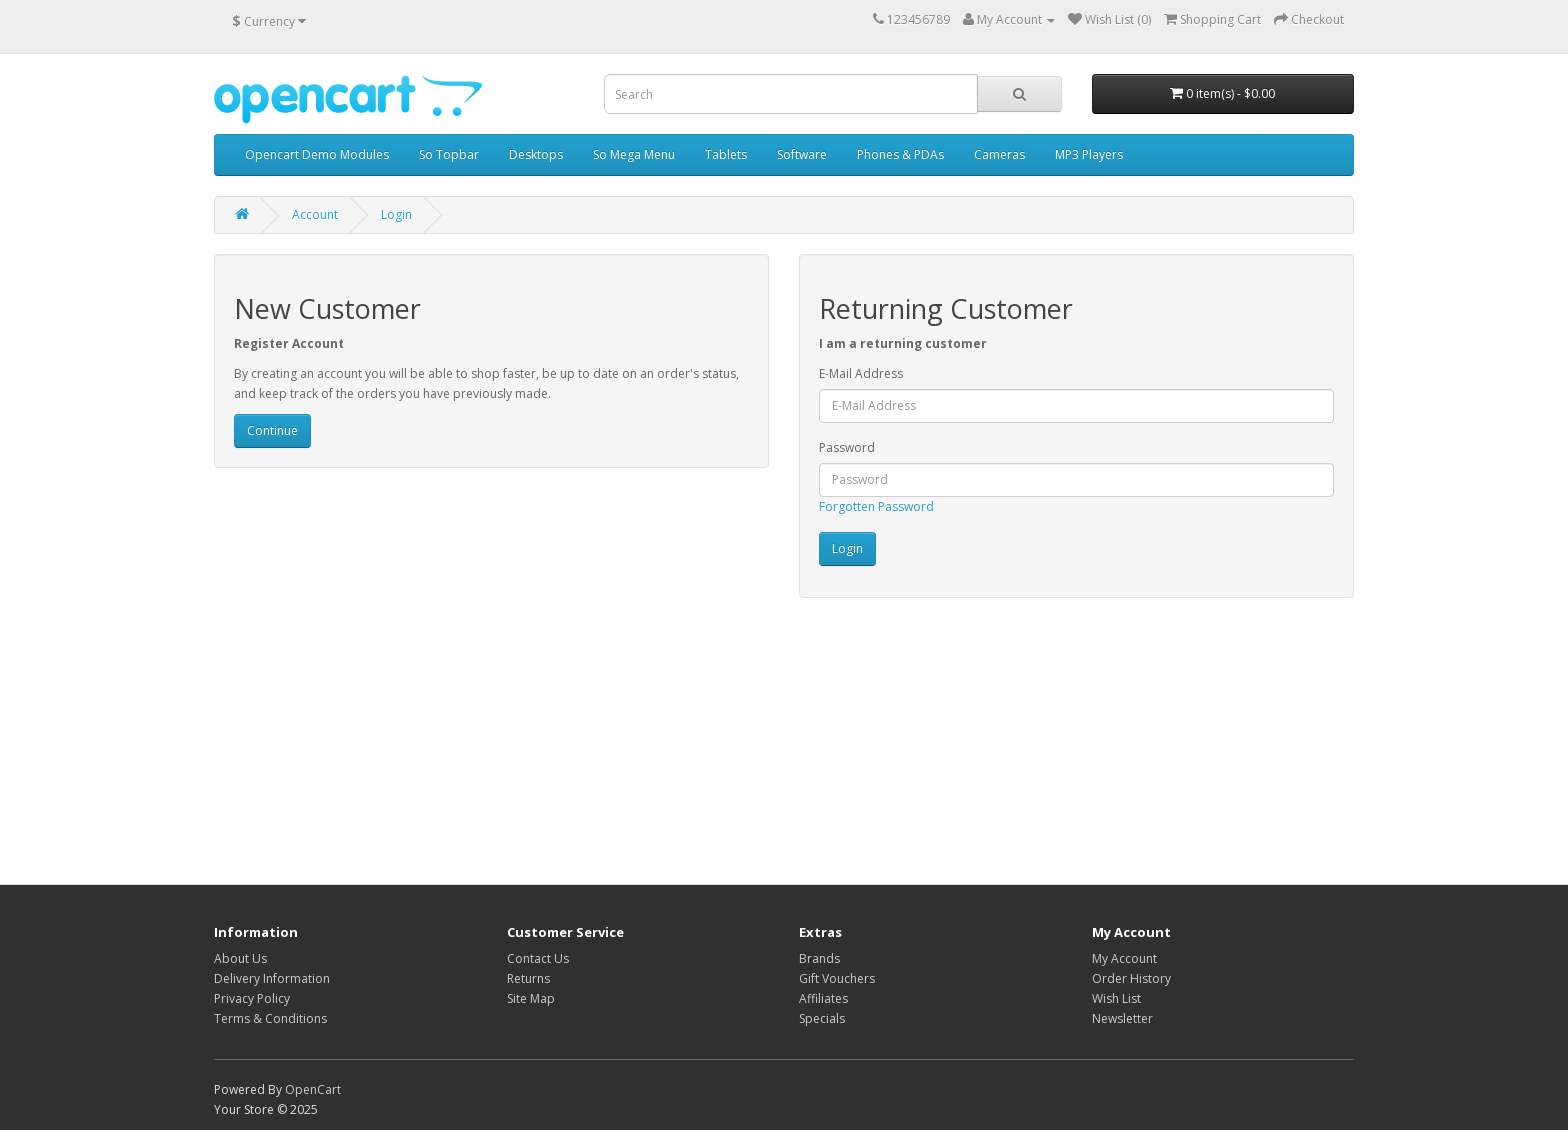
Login (396, 214)
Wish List (1116, 998)
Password (847, 447)
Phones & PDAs (900, 154)
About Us (240, 958)
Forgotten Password (876, 506)
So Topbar (449, 154)
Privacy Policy (252, 998)
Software (802, 154)
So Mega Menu (634, 154)
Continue (272, 430)
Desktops (536, 154)
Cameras (999, 154)
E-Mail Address (861, 373)
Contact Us (538, 958)
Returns (528, 978)
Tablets (726, 154)
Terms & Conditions (270, 1018)
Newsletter (1122, 1018)
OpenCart (313, 1089)
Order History (1131, 978)
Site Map (531, 998)
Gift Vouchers (837, 978)
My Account (1124, 958)
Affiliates (823, 998)
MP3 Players (1089, 154)
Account (315, 214)
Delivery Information (272, 978)
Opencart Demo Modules (317, 154)
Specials (822, 1018)
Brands (819, 958)
